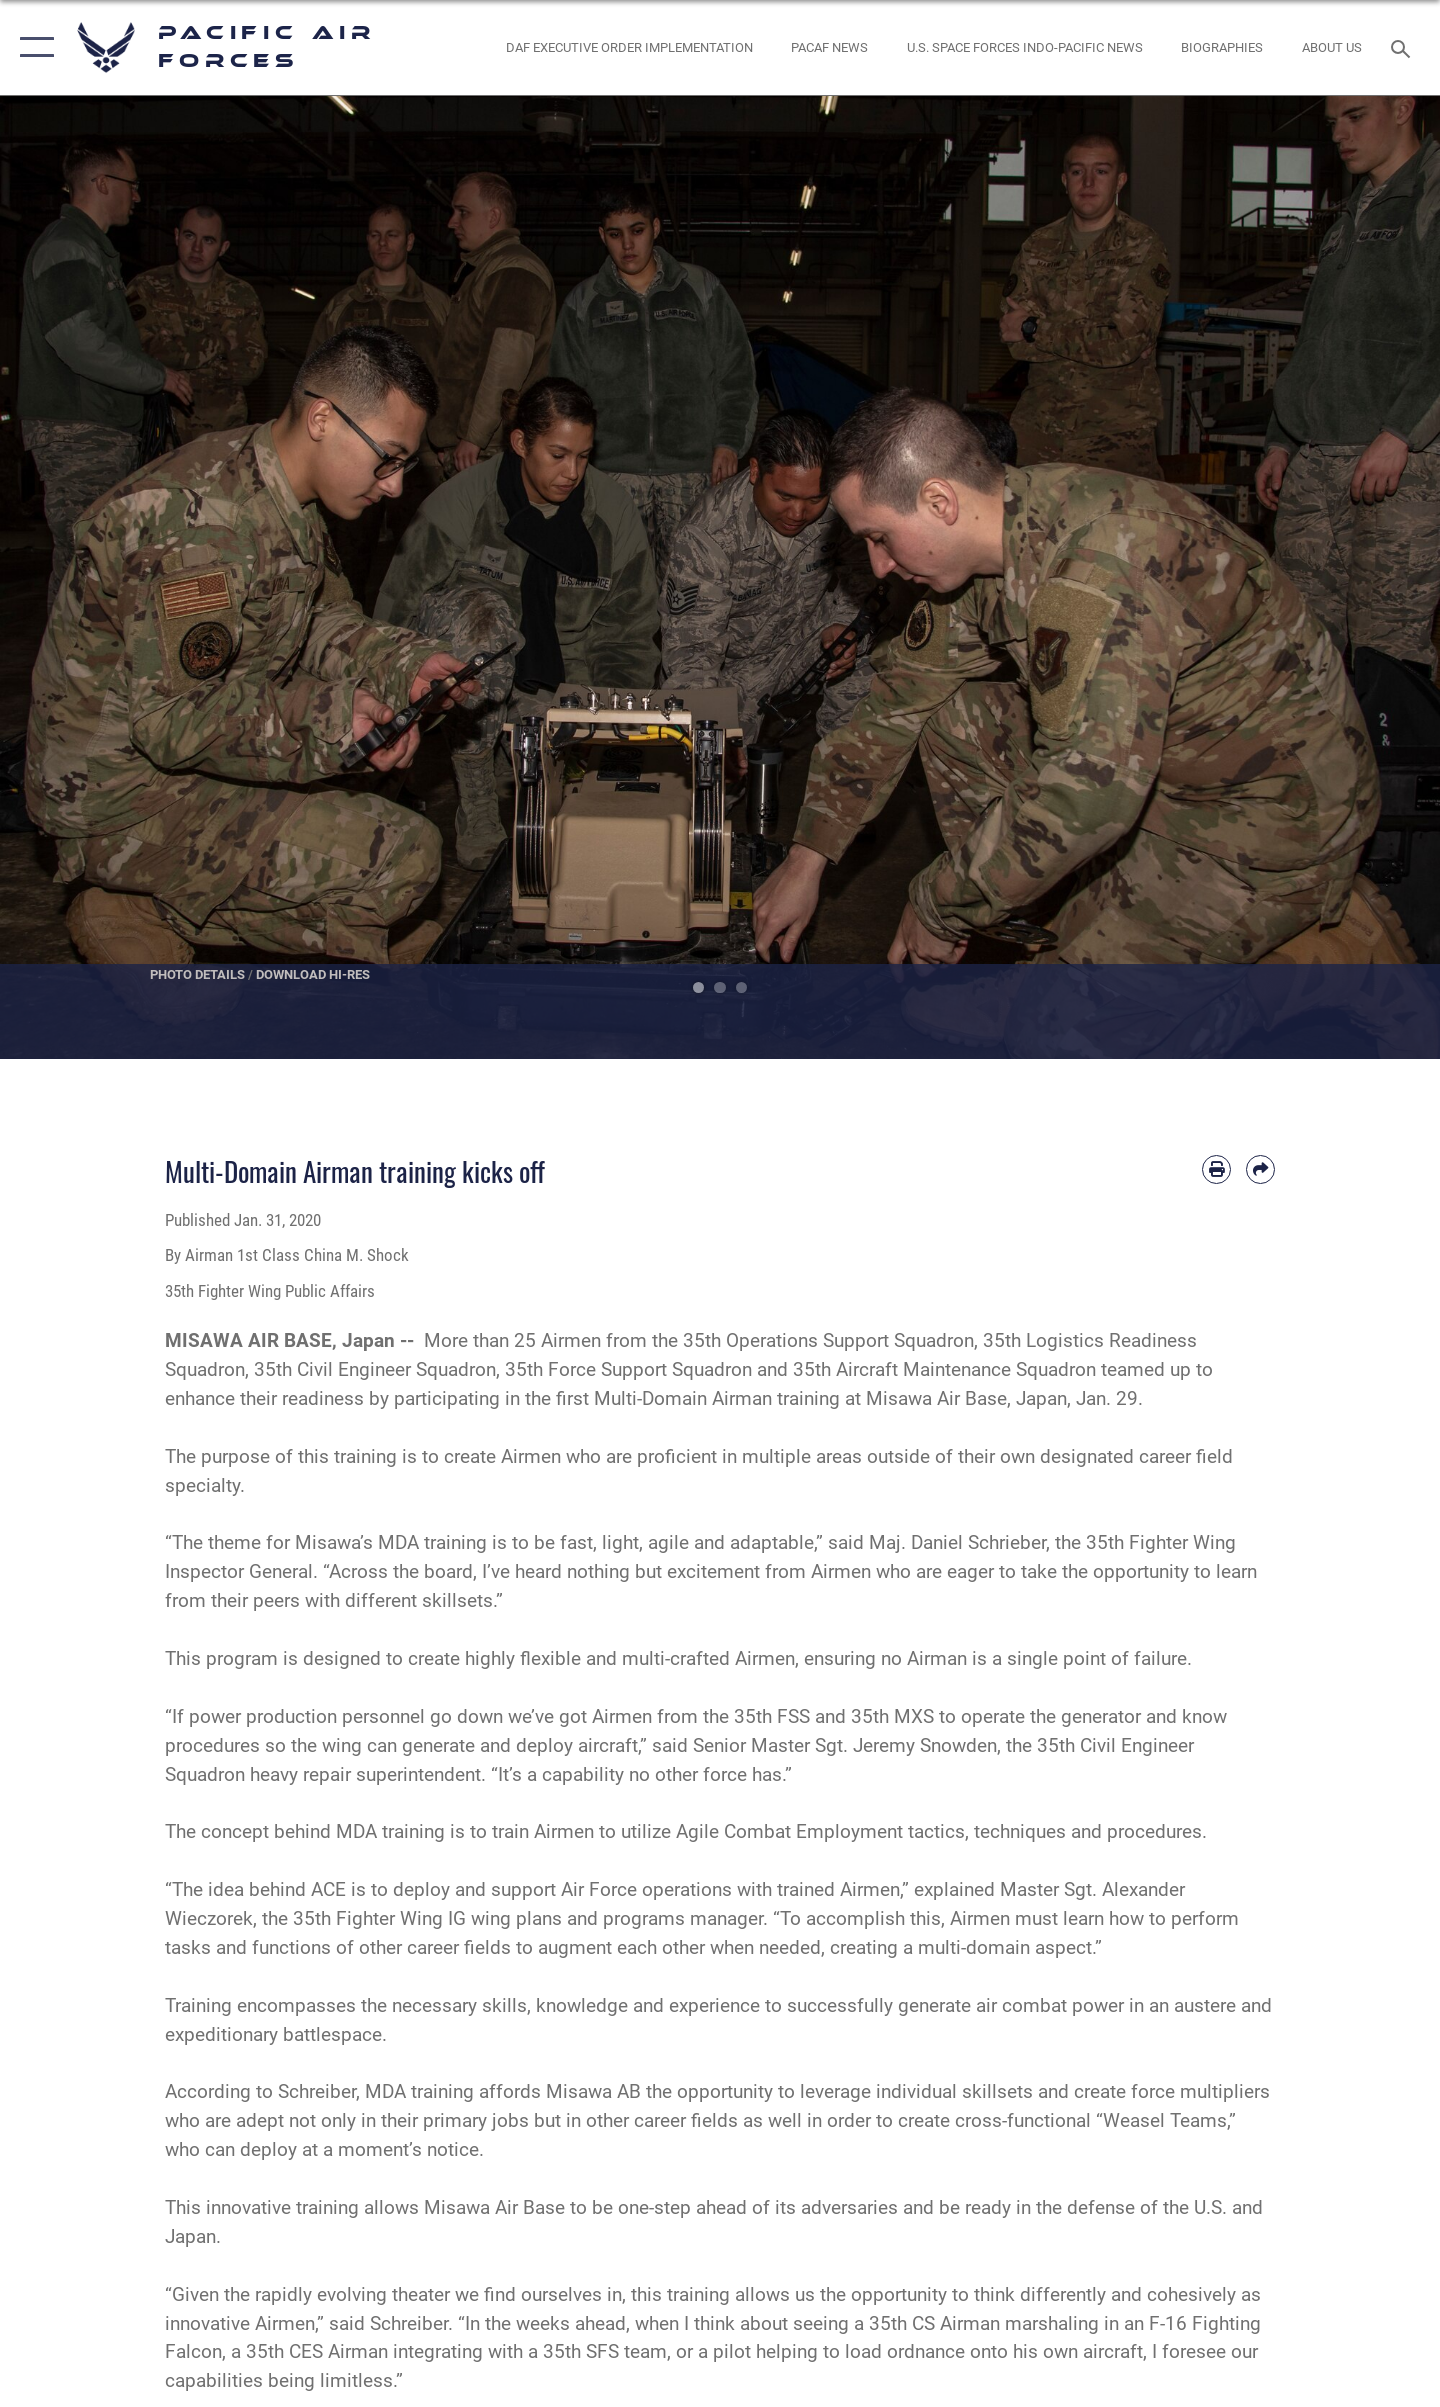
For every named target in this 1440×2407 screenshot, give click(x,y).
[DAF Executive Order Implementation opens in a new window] (629, 47)
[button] (32, 47)
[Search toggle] (1403, 47)
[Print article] (1216, 1169)
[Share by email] (1260, 1169)
